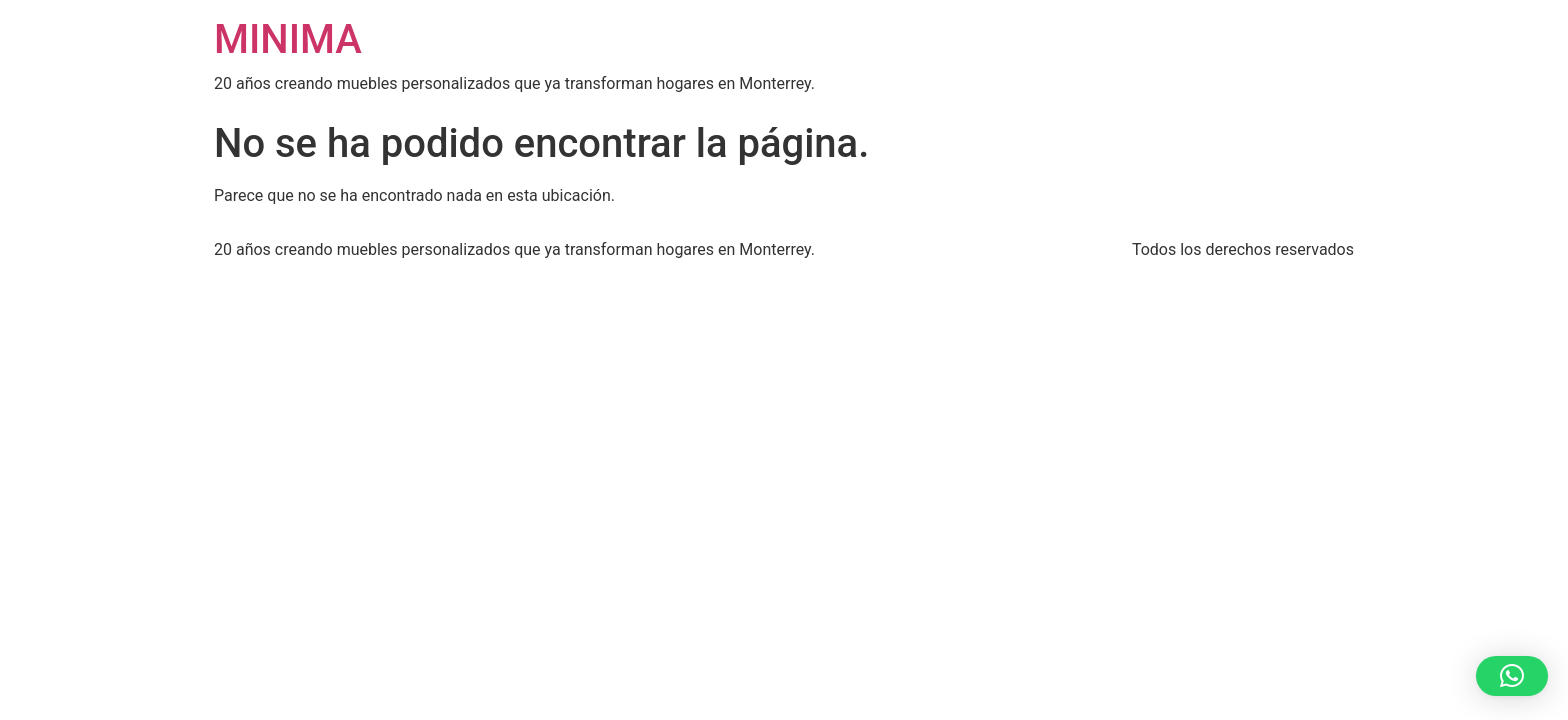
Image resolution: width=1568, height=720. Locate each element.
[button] (1512, 676)
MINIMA (288, 39)
